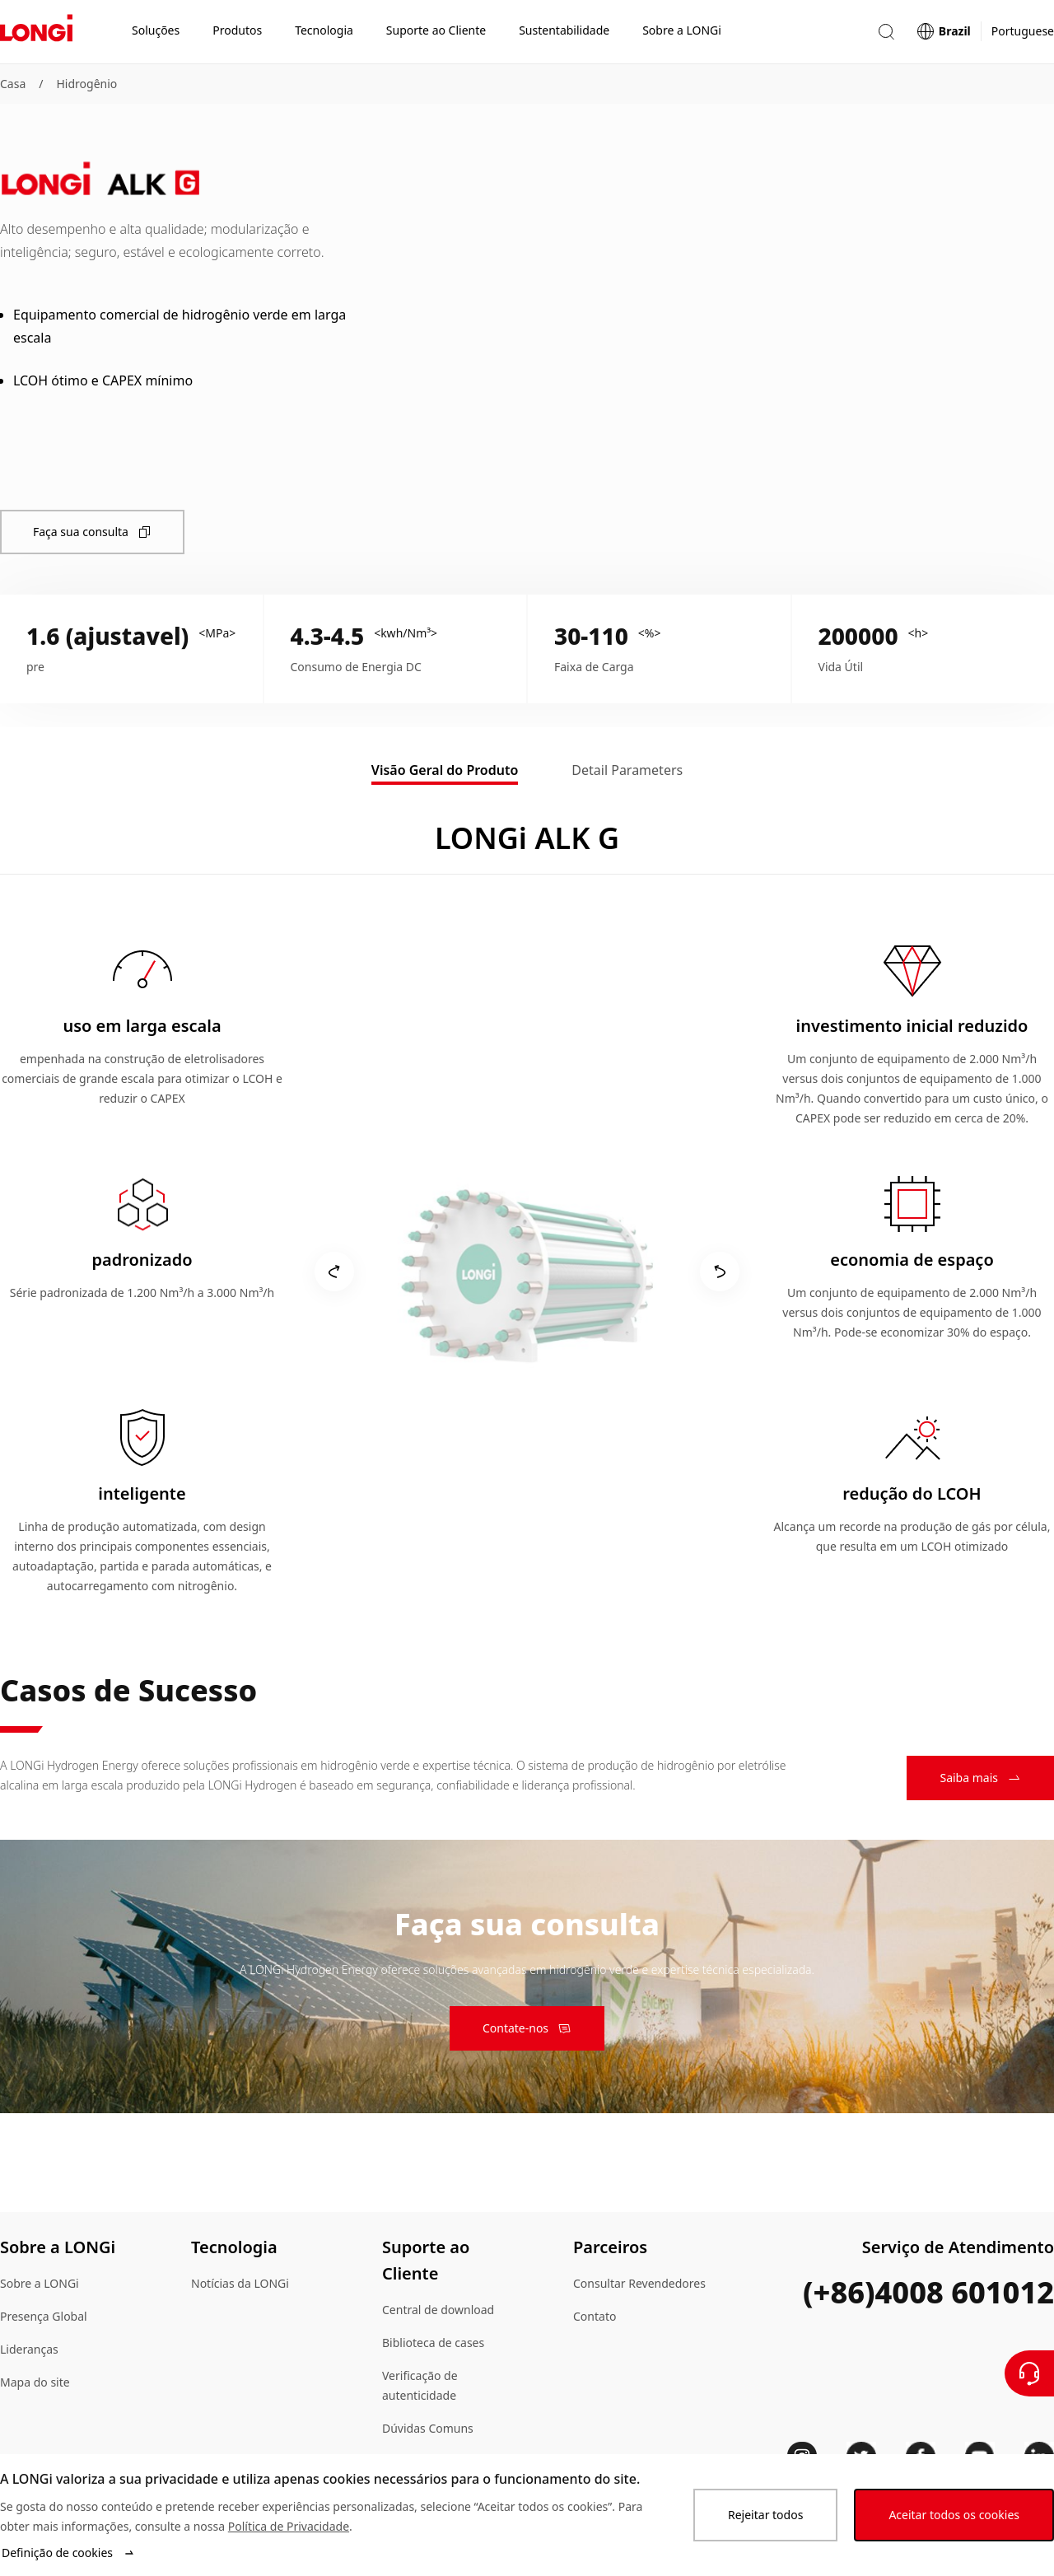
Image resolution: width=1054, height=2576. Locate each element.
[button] (886, 31)
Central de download (438, 2309)
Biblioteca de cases (433, 2342)
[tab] (445, 771)
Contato (594, 2316)
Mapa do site (35, 2382)
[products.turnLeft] (334, 1271)
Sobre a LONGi (39, 2283)
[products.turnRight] (719, 1271)
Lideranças (29, 2349)
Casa (13, 83)
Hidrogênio (86, 83)
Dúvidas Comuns (427, 2428)
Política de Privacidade (288, 2526)
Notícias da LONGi (240, 2283)
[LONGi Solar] (36, 32)
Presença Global (43, 2316)
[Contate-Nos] (1029, 2373)
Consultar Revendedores (639, 2283)
